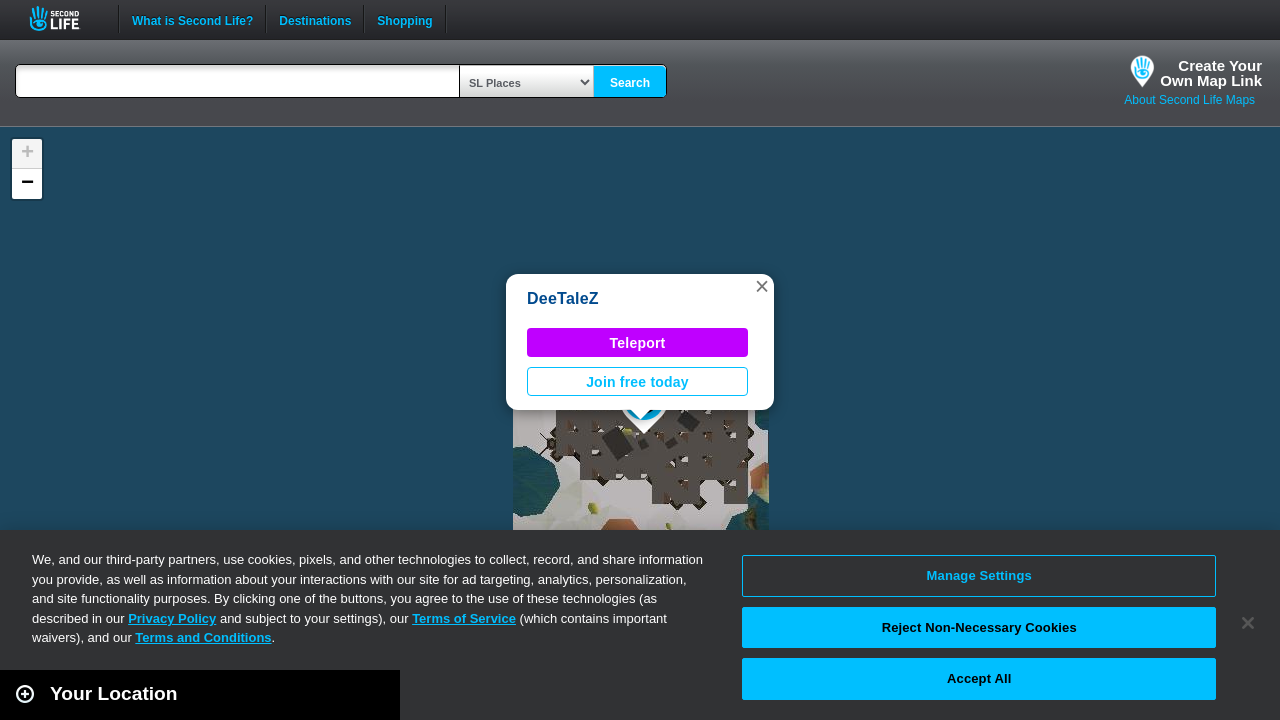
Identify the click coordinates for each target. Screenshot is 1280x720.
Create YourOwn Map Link (1211, 73)
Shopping (404, 19)
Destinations (315, 19)
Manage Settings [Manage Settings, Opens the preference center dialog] (979, 575)
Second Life (65, 18)
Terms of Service (464, 618)
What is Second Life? (192, 19)
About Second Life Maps (1189, 100)
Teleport (638, 343)
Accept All (979, 678)
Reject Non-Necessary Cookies (979, 627)
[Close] (1248, 623)
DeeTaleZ (563, 298)
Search (630, 83)
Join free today (637, 382)
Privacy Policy (172, 618)
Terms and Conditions (203, 637)
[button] (762, 286)
